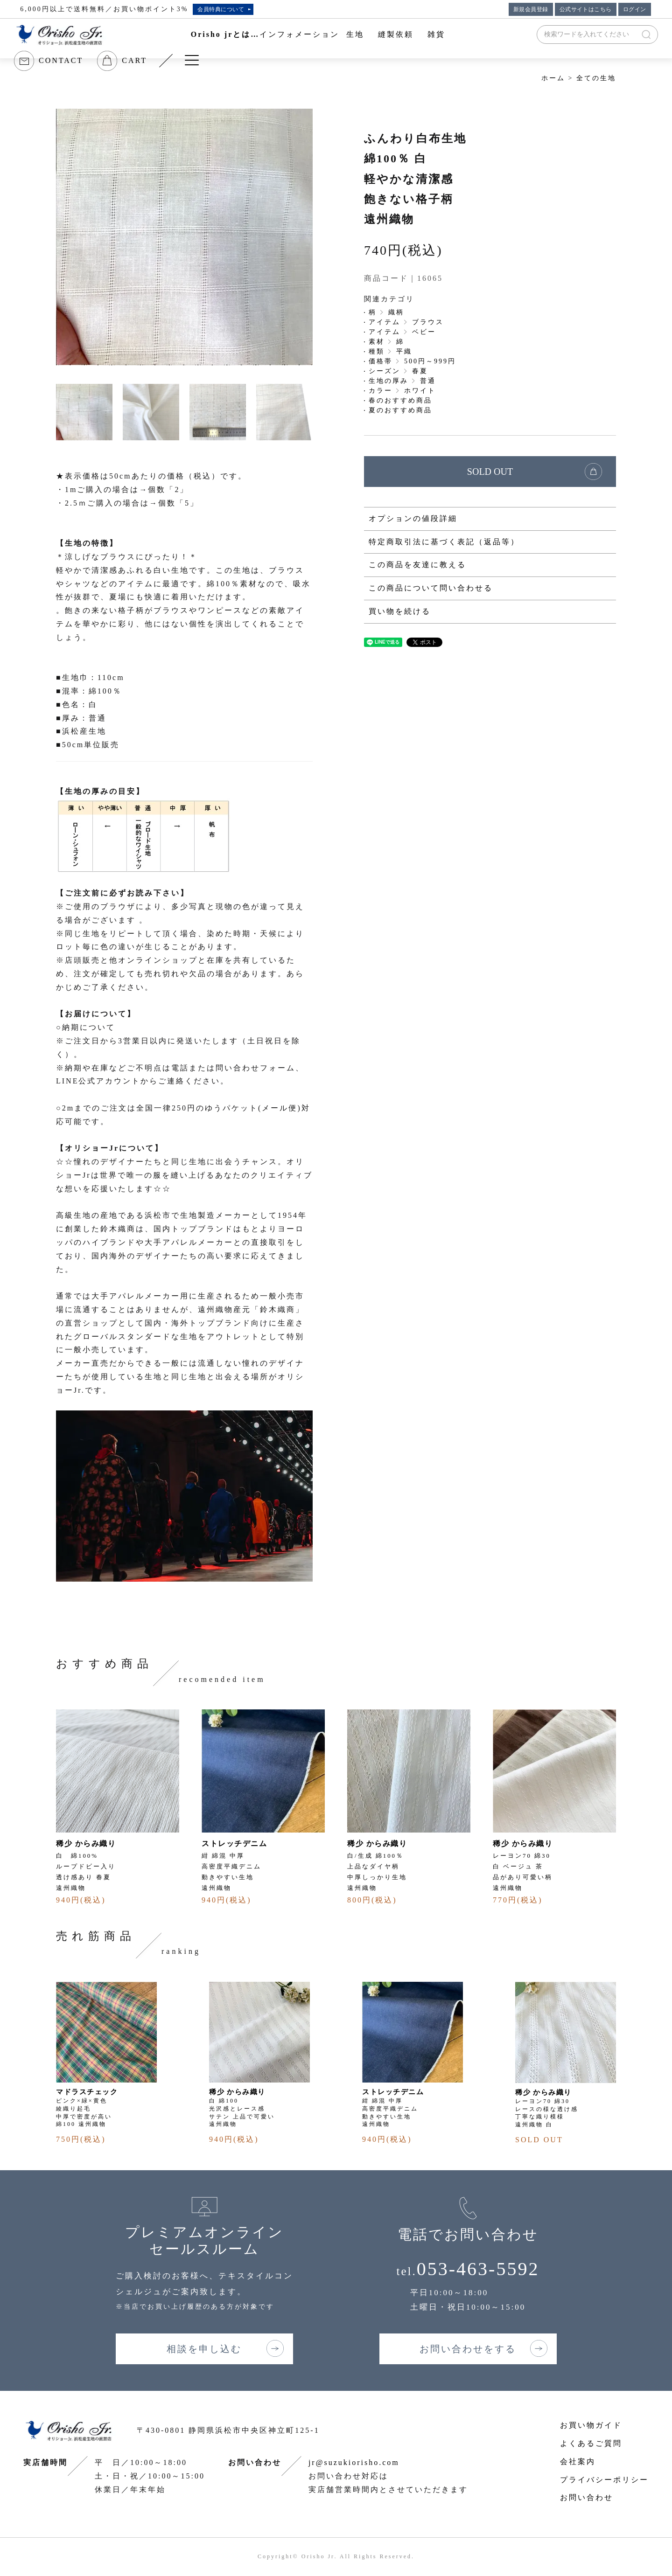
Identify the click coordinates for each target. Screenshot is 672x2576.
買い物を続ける (400, 611)
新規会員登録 (530, 9)
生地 (355, 34)
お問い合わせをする (468, 2349)
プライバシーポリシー (604, 2480)
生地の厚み (388, 380)
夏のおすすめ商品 (400, 410)
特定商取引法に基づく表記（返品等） (444, 542)
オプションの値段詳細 (413, 518)
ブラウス (428, 322)
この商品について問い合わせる (431, 588)
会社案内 (577, 2461)
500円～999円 (430, 361)
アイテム (384, 322)
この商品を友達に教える (417, 565)
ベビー (424, 331)
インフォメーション (299, 34)
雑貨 (436, 34)
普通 (428, 380)
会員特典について (220, 9)
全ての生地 (596, 78)
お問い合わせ (586, 2497)
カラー (380, 390)
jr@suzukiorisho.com (353, 2462)
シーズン (384, 371)
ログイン (634, 9)
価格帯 (380, 361)
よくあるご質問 (591, 2443)
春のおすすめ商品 (400, 400)
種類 (377, 351)
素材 (377, 341)
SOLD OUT (490, 471)
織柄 (396, 312)
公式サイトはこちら (586, 9)
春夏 (420, 371)
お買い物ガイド (591, 2425)
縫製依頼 (395, 34)
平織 (404, 351)
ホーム (553, 78)
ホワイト (420, 390)
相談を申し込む (204, 2349)
